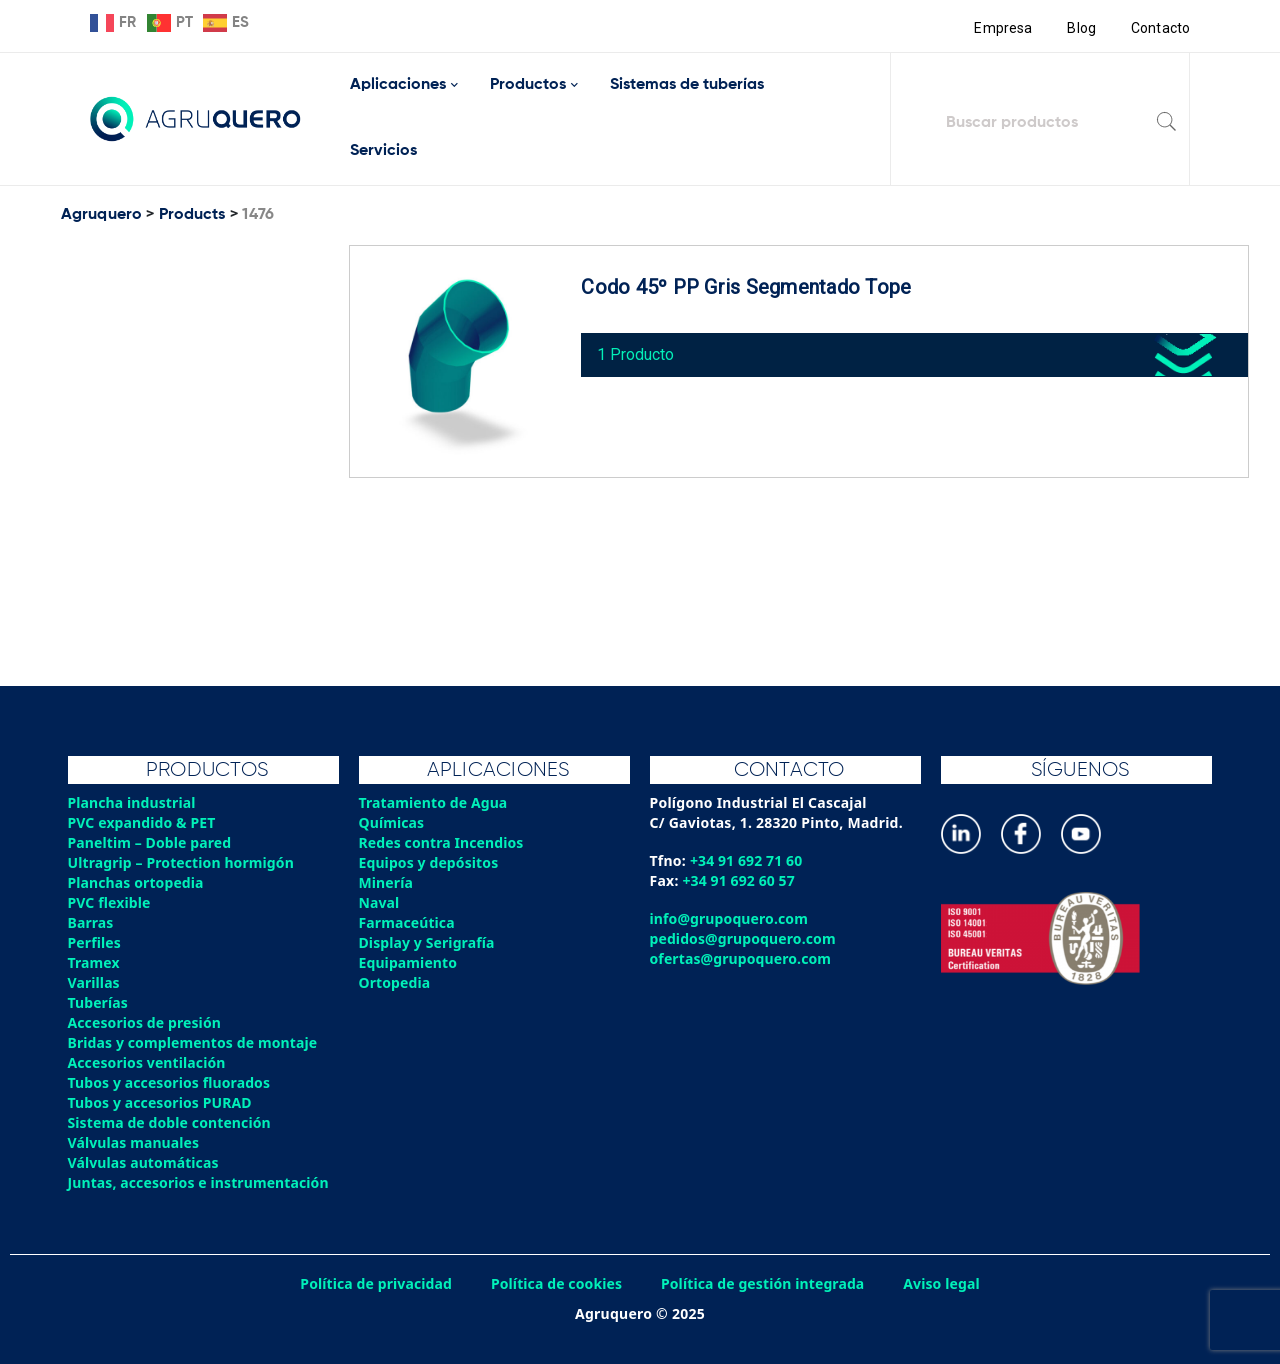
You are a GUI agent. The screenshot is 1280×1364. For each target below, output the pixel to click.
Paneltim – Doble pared (151, 842)
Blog (1080, 28)
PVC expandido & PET (143, 822)
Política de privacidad (372, 1283)
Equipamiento (409, 962)
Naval (380, 902)
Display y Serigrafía (428, 942)
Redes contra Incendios (443, 842)
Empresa (1001, 28)
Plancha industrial (133, 802)
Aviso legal (947, 1283)
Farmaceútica (408, 922)
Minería (386, 882)
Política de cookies (555, 1283)
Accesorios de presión (146, 1022)
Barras (91, 922)
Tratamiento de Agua (435, 802)
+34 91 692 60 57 (740, 880)
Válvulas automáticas (145, 1162)
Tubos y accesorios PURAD (162, 1102)
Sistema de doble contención (171, 1122)
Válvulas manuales (135, 1142)
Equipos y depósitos (430, 862)
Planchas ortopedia (137, 882)
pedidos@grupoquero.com (744, 938)
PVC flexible (110, 902)
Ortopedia (395, 982)
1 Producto (640, 349)
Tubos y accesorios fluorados (171, 1082)
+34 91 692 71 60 (747, 860)
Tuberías (99, 1002)
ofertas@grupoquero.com (742, 958)
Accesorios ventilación (148, 1062)
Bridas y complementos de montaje (195, 1042)
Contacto (1160, 28)
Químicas (392, 822)
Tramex (94, 962)
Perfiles (95, 942)
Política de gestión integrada (765, 1283)
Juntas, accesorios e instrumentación (201, 1182)
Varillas (94, 982)
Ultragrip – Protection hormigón (183, 862)
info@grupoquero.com (730, 918)
